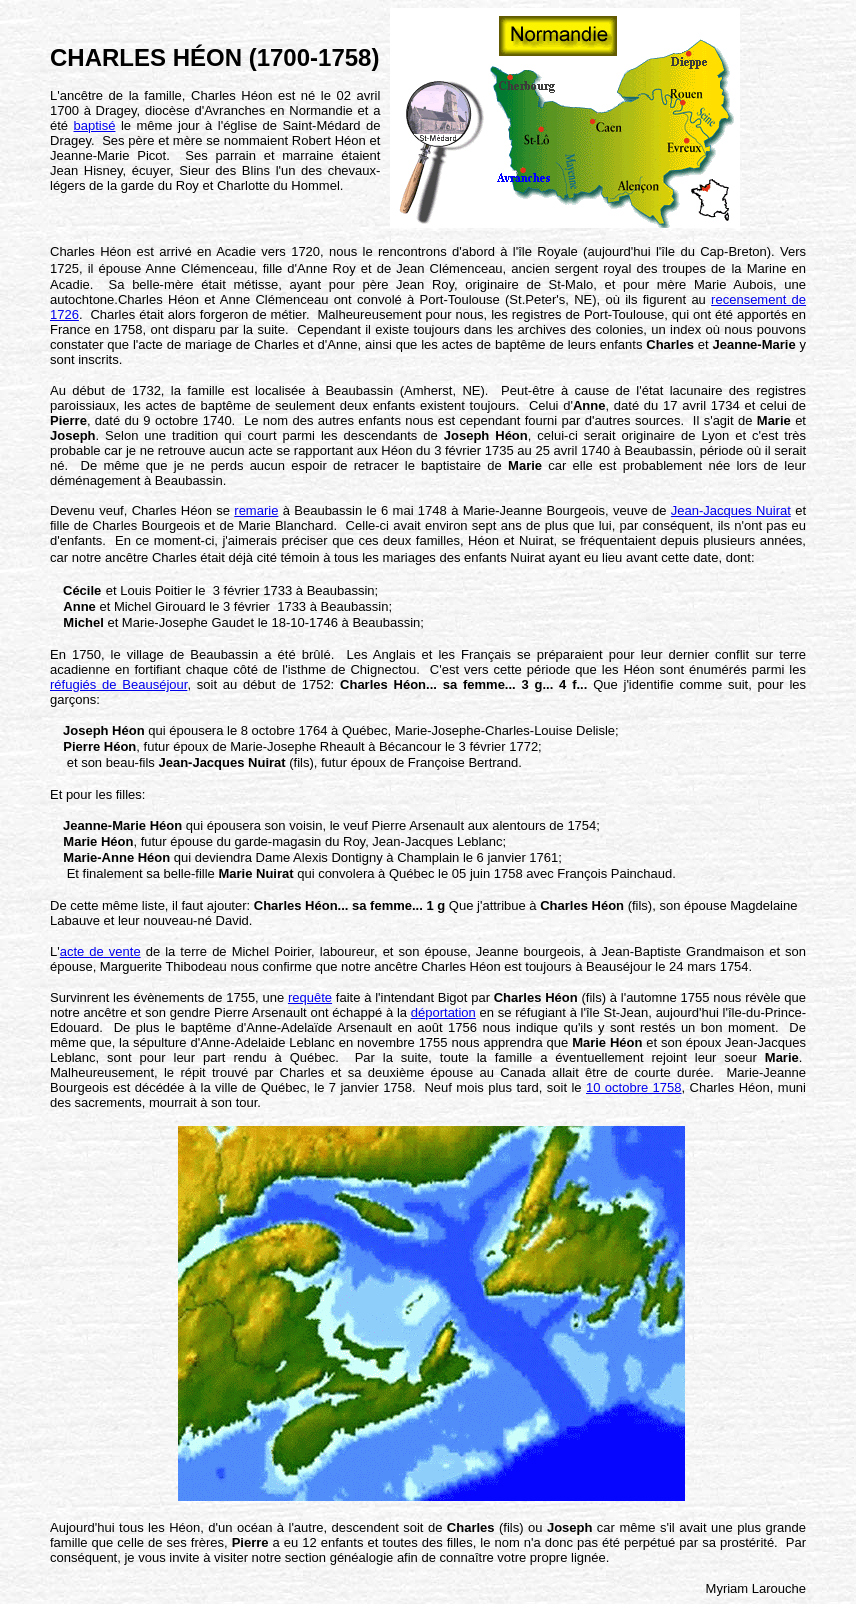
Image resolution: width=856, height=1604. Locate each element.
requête (310, 997)
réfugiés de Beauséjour (118, 684)
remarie (256, 510)
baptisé (95, 125)
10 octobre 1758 (634, 1087)
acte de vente (100, 951)
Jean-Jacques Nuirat (731, 510)
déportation (443, 1012)
